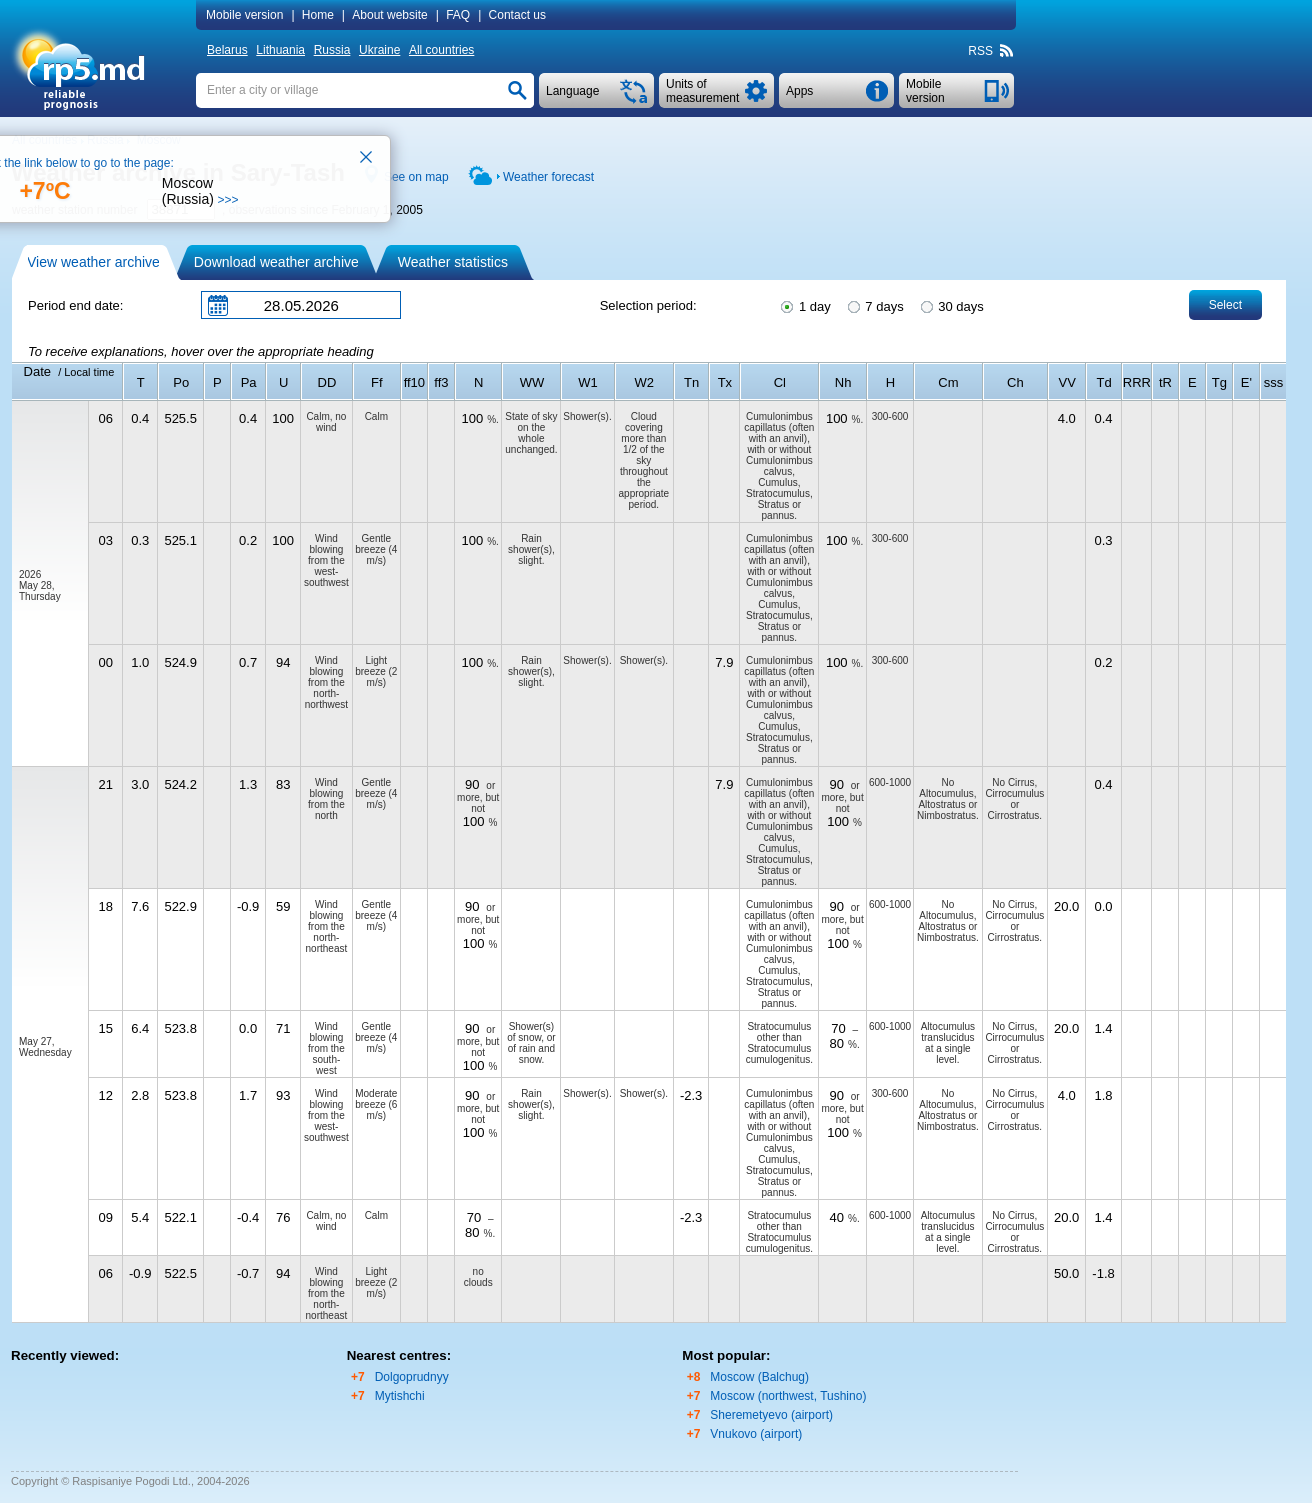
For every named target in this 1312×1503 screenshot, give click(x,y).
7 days (874, 305)
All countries (441, 50)
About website (389, 15)
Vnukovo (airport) (756, 1434)
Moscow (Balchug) (759, 1377)
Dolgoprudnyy (412, 1377)
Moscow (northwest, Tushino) (788, 1396)
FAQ (458, 15)
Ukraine (379, 50)
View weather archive (93, 262)
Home (318, 15)
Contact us (517, 15)
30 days (951, 305)
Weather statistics (453, 262)
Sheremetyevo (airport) (771, 1415)
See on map (416, 177)
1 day (804, 305)
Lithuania (280, 50)
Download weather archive (276, 262)
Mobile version (244, 15)
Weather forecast (548, 177)
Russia (332, 50)
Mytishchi (400, 1396)
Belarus (227, 50)
